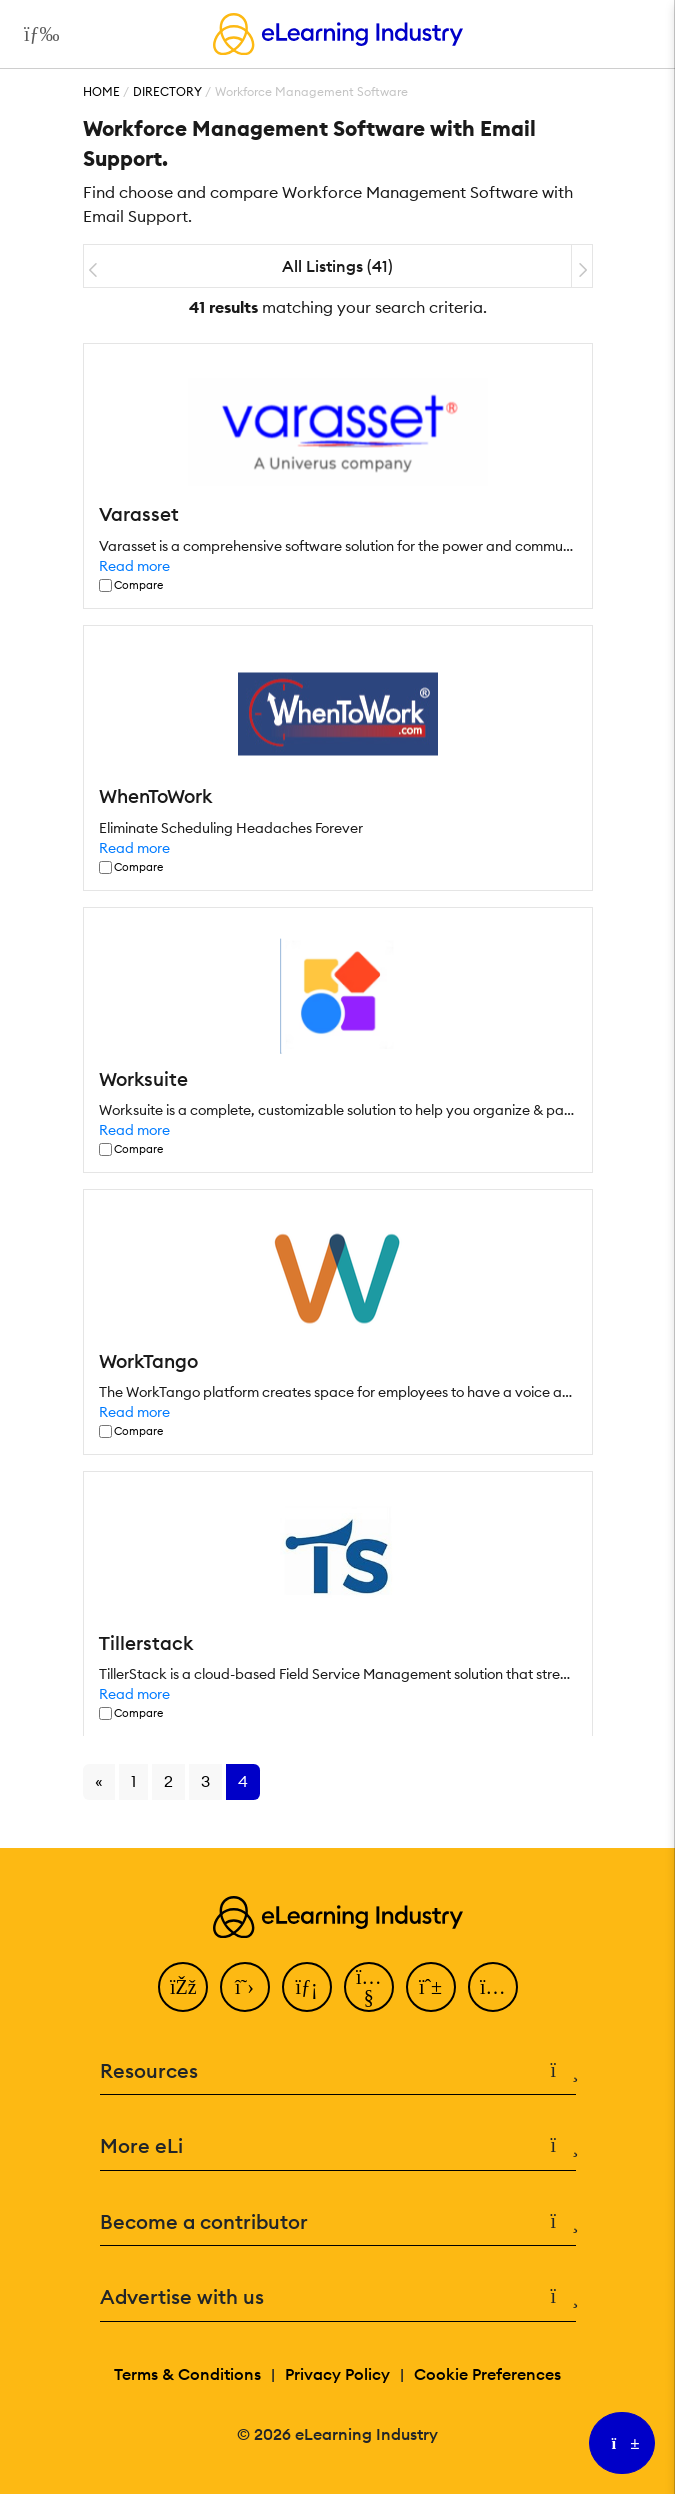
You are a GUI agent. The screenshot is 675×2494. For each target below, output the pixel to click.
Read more (134, 566)
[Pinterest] (431, 1987)
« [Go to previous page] (99, 1781)
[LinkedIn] (307, 1987)
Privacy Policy (337, 2374)
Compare (138, 585)
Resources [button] (338, 2071)
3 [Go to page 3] (205, 1781)
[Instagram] (493, 1987)
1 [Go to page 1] (133, 1781)
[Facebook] (183, 1987)
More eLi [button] (338, 2146)
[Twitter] (245, 1987)
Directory (167, 91)
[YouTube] (369, 1987)
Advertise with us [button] (338, 2297)
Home (101, 91)
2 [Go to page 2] (168, 1781)
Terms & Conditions (187, 2374)
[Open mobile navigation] (36, 34)
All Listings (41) (337, 266)
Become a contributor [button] (338, 2222)
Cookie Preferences (487, 2374)
